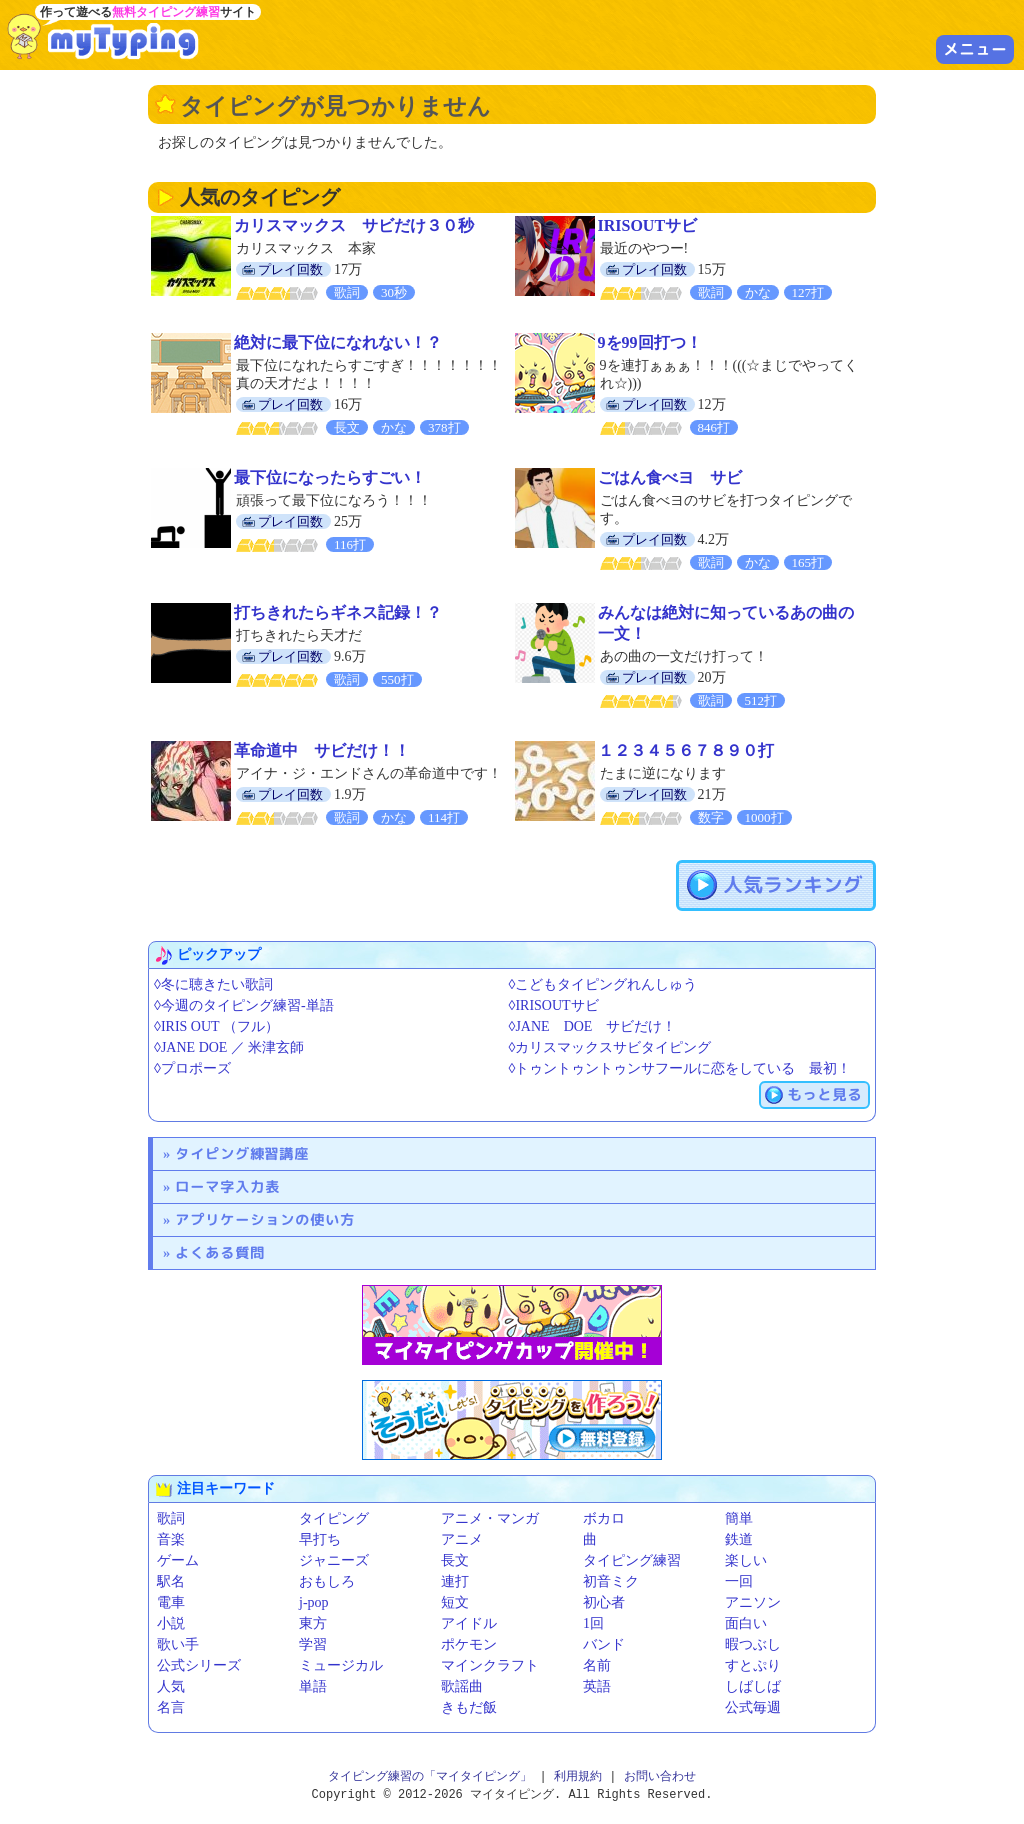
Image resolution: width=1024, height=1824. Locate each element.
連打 (455, 1581)
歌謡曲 (462, 1686)
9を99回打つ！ (650, 342)
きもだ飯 (469, 1707)
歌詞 (171, 1518)
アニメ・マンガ (490, 1518)
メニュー (975, 49)
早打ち (320, 1539)
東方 (313, 1623)
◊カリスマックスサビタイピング (610, 1047)
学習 (313, 1644)
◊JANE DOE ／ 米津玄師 (229, 1047)
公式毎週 (753, 1707)
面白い (746, 1623)
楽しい (746, 1560)
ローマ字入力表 (227, 1186)
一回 (739, 1581)
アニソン (753, 1602)
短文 (455, 1602)
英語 (597, 1686)
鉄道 (739, 1539)
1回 (593, 1623)
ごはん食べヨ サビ (670, 477)
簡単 (739, 1518)
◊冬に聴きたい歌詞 (213, 984)
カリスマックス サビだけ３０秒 (354, 225)
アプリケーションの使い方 (265, 1219)
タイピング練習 (632, 1560)
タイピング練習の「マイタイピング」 (430, 1776)
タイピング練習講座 (242, 1153)
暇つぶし (753, 1644)
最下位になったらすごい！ (330, 477)
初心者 (604, 1602)
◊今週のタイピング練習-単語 (244, 1005)
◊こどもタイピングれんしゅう (603, 984)
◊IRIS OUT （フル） (216, 1026)
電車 (171, 1602)
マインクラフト (490, 1665)
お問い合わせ (660, 1776)
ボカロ (604, 1518)
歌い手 (178, 1644)
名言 (171, 1707)
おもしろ (327, 1581)
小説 (171, 1623)
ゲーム (178, 1560)
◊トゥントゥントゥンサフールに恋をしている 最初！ (680, 1068)
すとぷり (753, 1665)
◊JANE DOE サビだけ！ (593, 1026)
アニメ (462, 1539)
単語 (313, 1686)
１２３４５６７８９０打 (686, 750)
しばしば (753, 1686)
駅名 (171, 1581)
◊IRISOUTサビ (554, 1005)
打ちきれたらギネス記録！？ (338, 612)
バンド (604, 1644)
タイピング (334, 1518)
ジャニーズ (334, 1560)
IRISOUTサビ (648, 225)
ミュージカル (341, 1665)
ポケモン (469, 1644)
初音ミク (611, 1581)
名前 (597, 1665)
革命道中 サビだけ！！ (322, 750)
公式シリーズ (199, 1665)
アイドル (469, 1623)
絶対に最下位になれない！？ (338, 342)
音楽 (171, 1539)
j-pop (314, 1602)
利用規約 (578, 1776)
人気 (171, 1686)
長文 (455, 1560)
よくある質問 (220, 1252)
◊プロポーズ (192, 1068)
